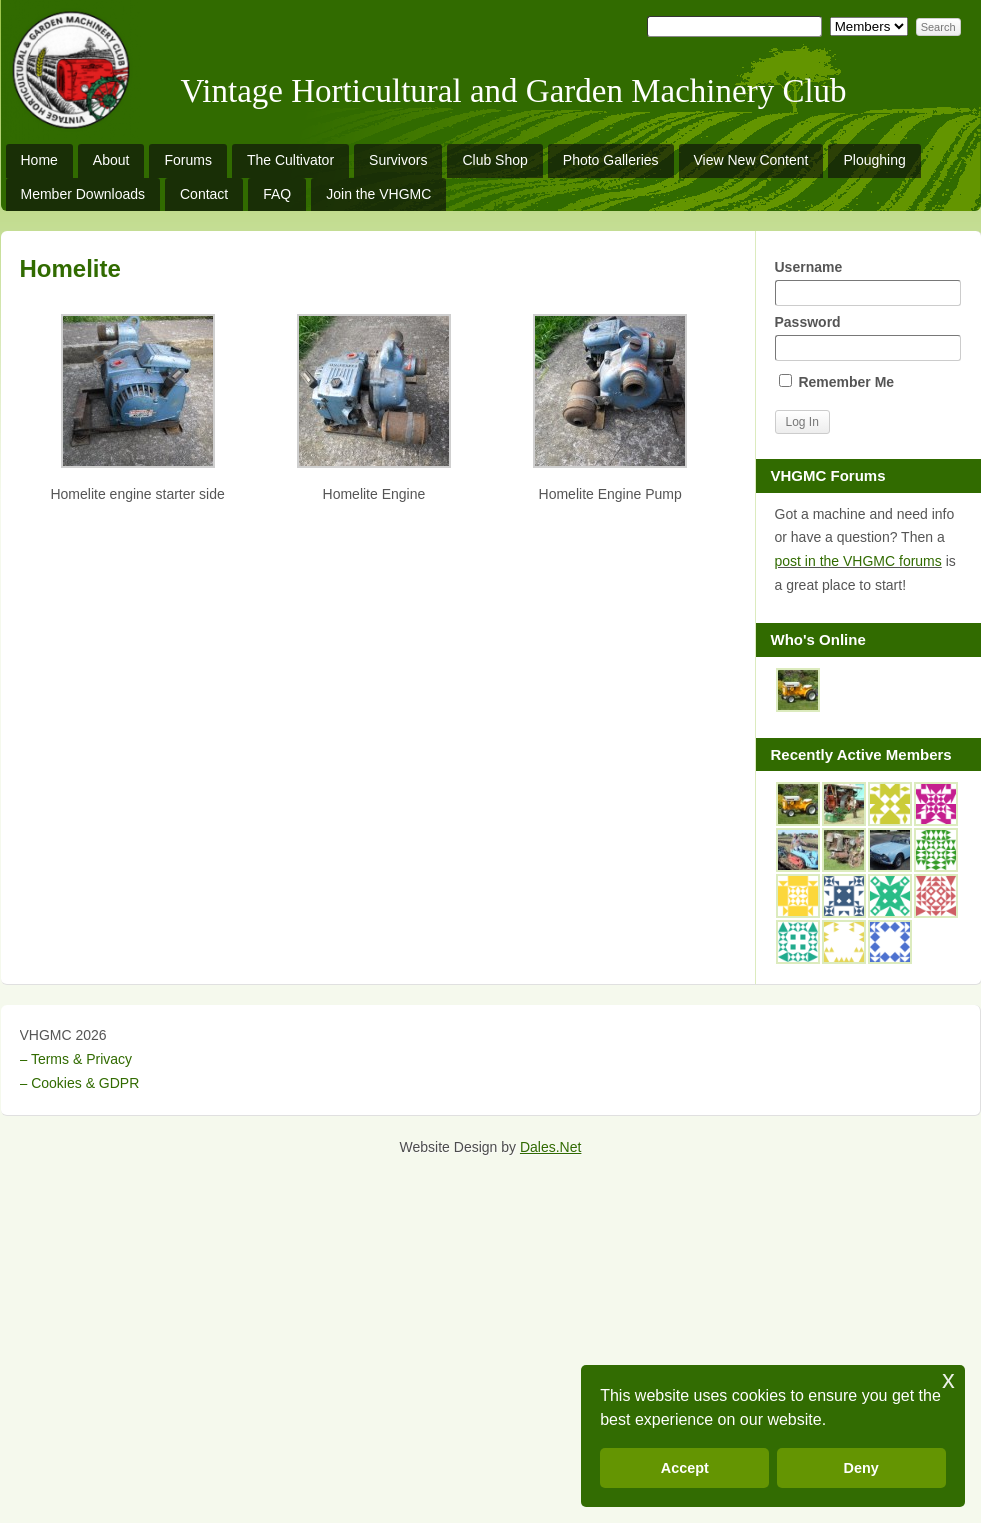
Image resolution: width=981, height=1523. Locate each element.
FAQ (277, 194)
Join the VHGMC (378, 194)
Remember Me (837, 382)
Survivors (398, 160)
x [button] (948, 1379)
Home (39, 160)
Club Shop (494, 160)
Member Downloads (83, 194)
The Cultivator (290, 160)
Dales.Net (550, 1147)
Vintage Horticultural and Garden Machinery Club (514, 91)
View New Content (751, 160)
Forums (187, 160)
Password (868, 337)
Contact (204, 194)
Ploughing (874, 160)
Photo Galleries (611, 160)
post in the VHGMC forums (858, 561)
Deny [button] (861, 1468)
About (111, 160)
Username (868, 282)
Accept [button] (685, 1468)
